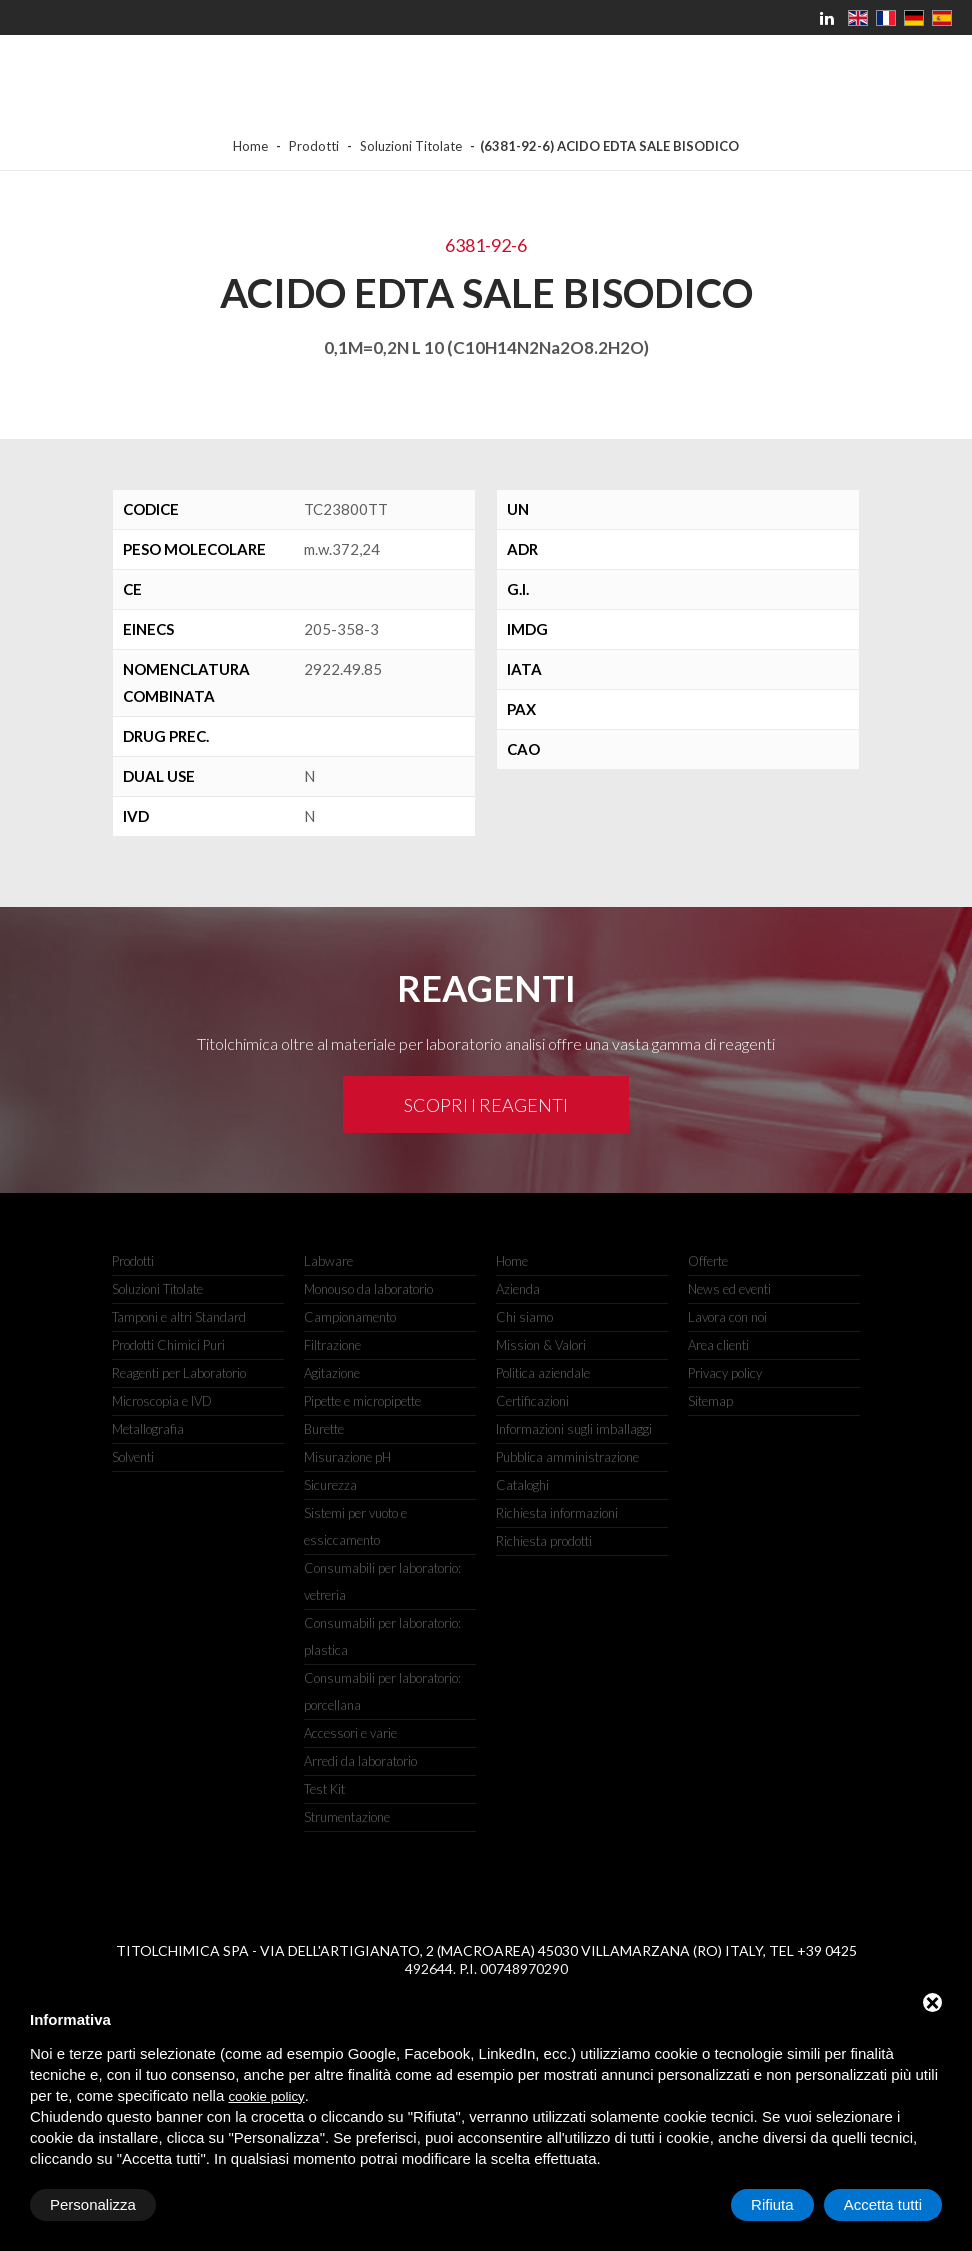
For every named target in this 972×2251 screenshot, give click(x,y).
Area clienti (718, 1345)
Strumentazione (347, 1817)
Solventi (133, 1457)
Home (250, 146)
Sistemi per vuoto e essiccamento (355, 1526)
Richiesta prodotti (544, 1541)
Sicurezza (330, 1485)
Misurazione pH (347, 1457)
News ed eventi (729, 1289)
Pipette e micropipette (362, 1401)
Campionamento (350, 1317)
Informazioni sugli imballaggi (574, 1429)
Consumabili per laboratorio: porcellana (382, 1691)
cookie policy (266, 2096)
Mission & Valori (541, 1345)
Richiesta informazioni (557, 1513)
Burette (324, 1429)
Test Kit (324, 1789)
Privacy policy (725, 1373)
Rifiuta (772, 2204)
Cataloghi (522, 1485)
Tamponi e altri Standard (179, 1317)
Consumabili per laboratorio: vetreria (382, 1581)
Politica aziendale (543, 1373)
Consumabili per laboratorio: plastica (382, 1636)
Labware (328, 1261)
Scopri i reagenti (486, 1105)
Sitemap (710, 1401)
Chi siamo (524, 1317)
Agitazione (332, 1373)
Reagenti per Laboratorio (179, 1373)
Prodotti (314, 146)
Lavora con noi (727, 1317)
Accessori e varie (350, 1733)
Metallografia (148, 1429)
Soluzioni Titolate (411, 146)
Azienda (518, 1289)
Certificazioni (532, 1401)
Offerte (708, 1261)
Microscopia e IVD (162, 1401)
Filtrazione (332, 1345)
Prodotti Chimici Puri (168, 1345)
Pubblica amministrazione (567, 1457)
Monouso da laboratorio (368, 1289)
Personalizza (93, 2204)
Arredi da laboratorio (360, 1761)
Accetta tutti (883, 2204)
